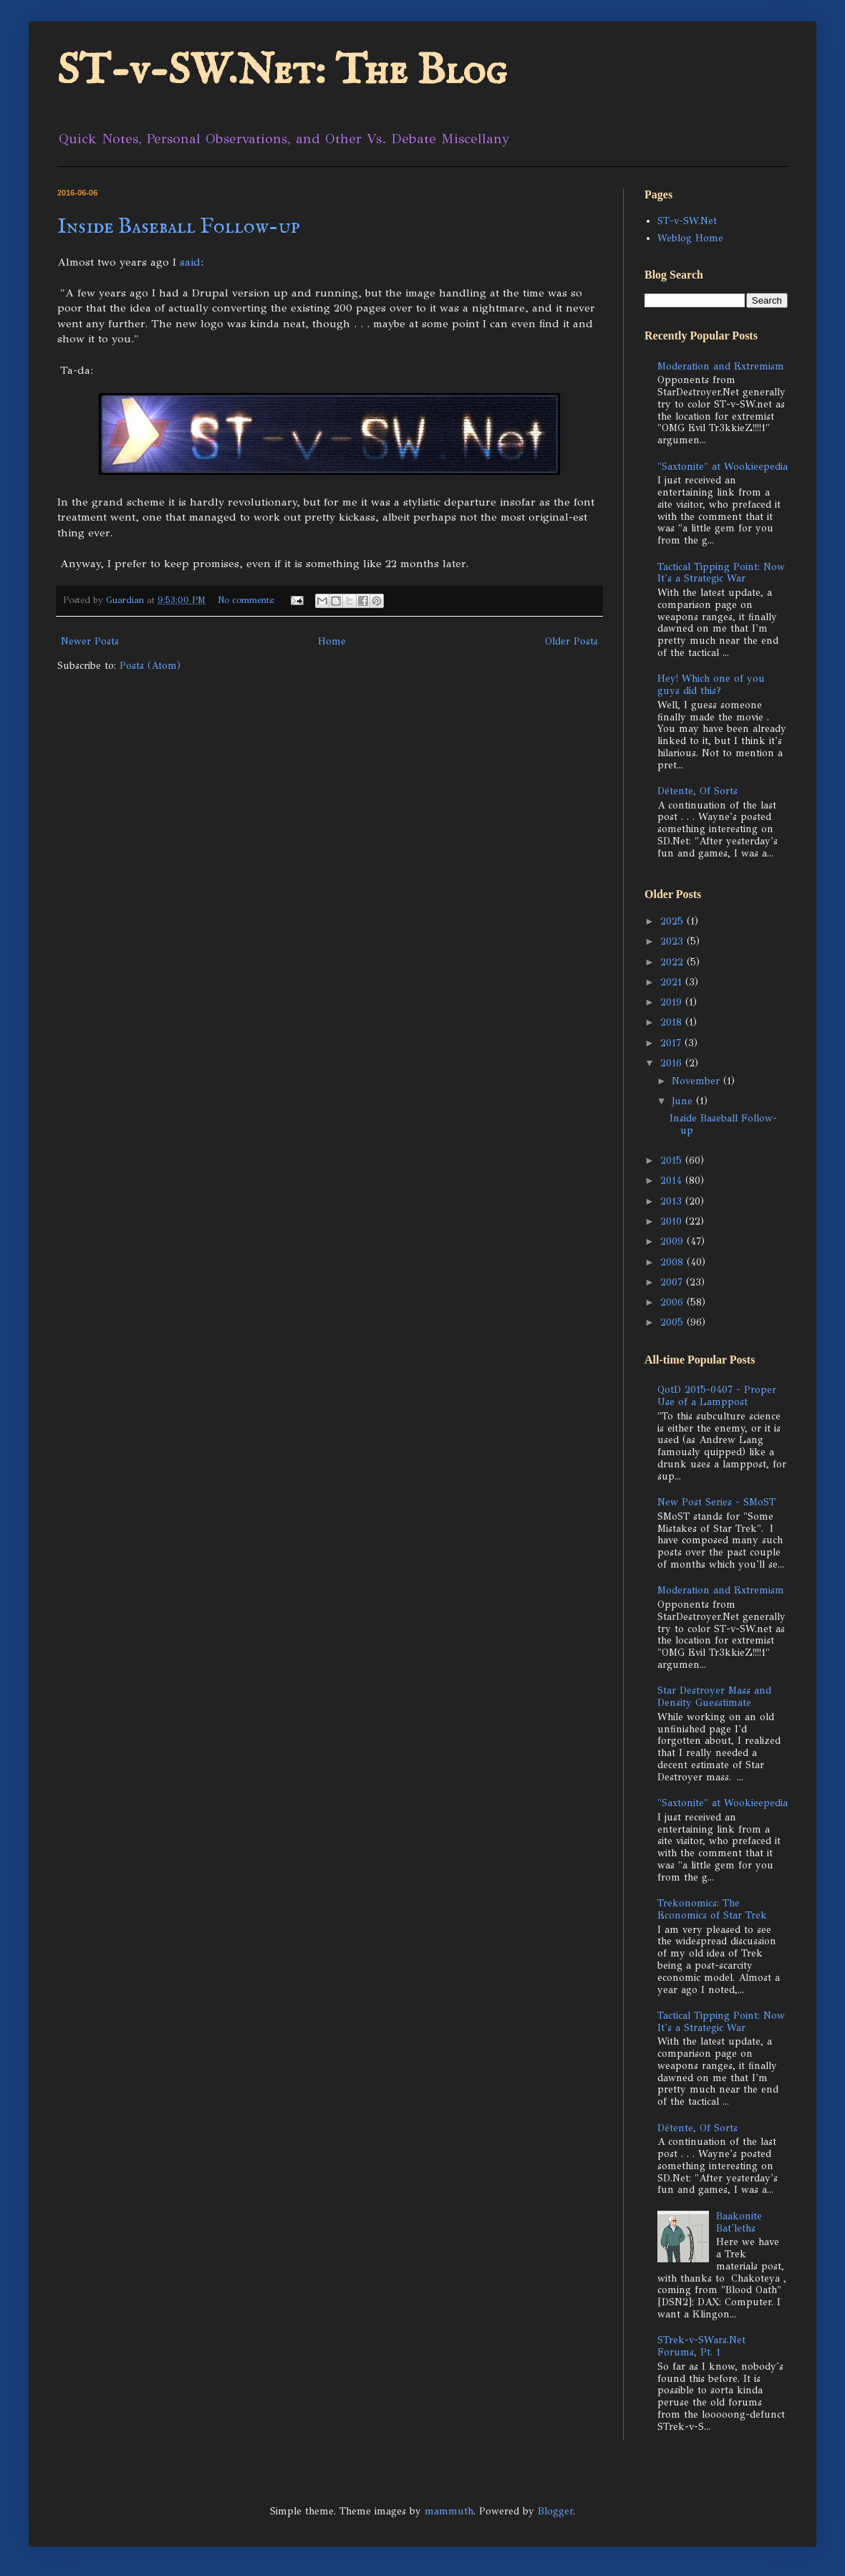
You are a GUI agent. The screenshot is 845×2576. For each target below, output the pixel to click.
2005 (673, 1322)
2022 (673, 962)
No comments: (248, 599)
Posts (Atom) (150, 666)
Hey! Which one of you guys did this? (711, 684)
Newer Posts (90, 641)
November (697, 1081)
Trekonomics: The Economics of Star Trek (712, 1909)
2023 (673, 941)
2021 (672, 982)
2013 (672, 1201)
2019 (672, 1002)
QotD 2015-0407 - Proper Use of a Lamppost (716, 1396)
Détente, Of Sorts (697, 791)
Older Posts (571, 641)
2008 (673, 1262)
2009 (673, 1241)
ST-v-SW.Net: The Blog (282, 71)
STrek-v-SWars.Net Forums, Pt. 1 (701, 2346)
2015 (672, 1160)
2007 (673, 1282)
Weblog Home (690, 238)
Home (332, 641)
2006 (673, 1302)
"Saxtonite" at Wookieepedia (722, 466)
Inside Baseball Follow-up (178, 227)
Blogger (555, 2511)
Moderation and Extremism (720, 366)
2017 (672, 1043)
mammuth (449, 2511)
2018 (672, 1022)
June (684, 1101)
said (190, 262)
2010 (672, 1221)
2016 (672, 1063)
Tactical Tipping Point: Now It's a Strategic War (721, 573)
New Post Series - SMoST (716, 1502)
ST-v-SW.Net (687, 221)
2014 (672, 1180)
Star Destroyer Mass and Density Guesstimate (714, 1696)
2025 (673, 921)
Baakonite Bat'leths (739, 2222)
